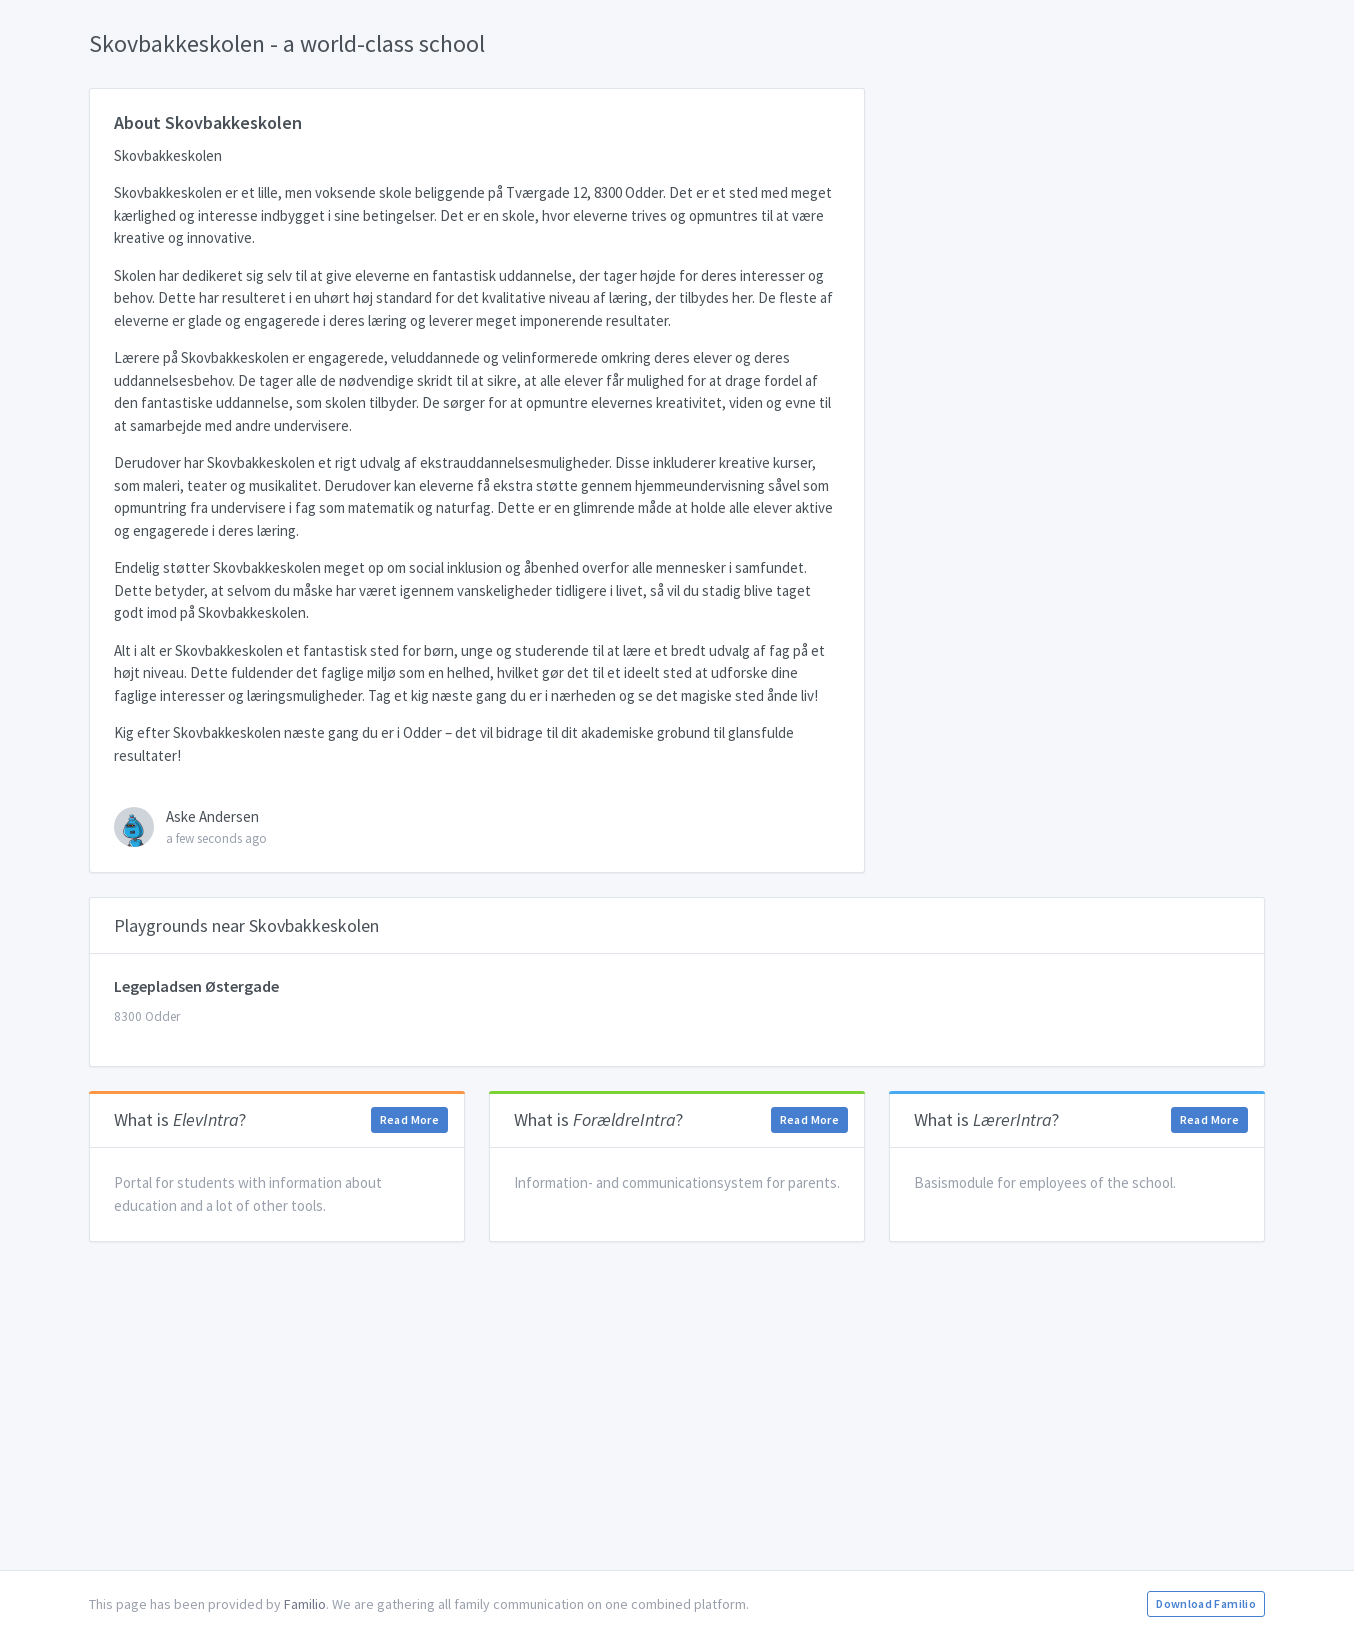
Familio (305, 1604)
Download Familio (1206, 1603)
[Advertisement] (677, 1406)
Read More (409, 1119)
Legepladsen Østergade (196, 986)
